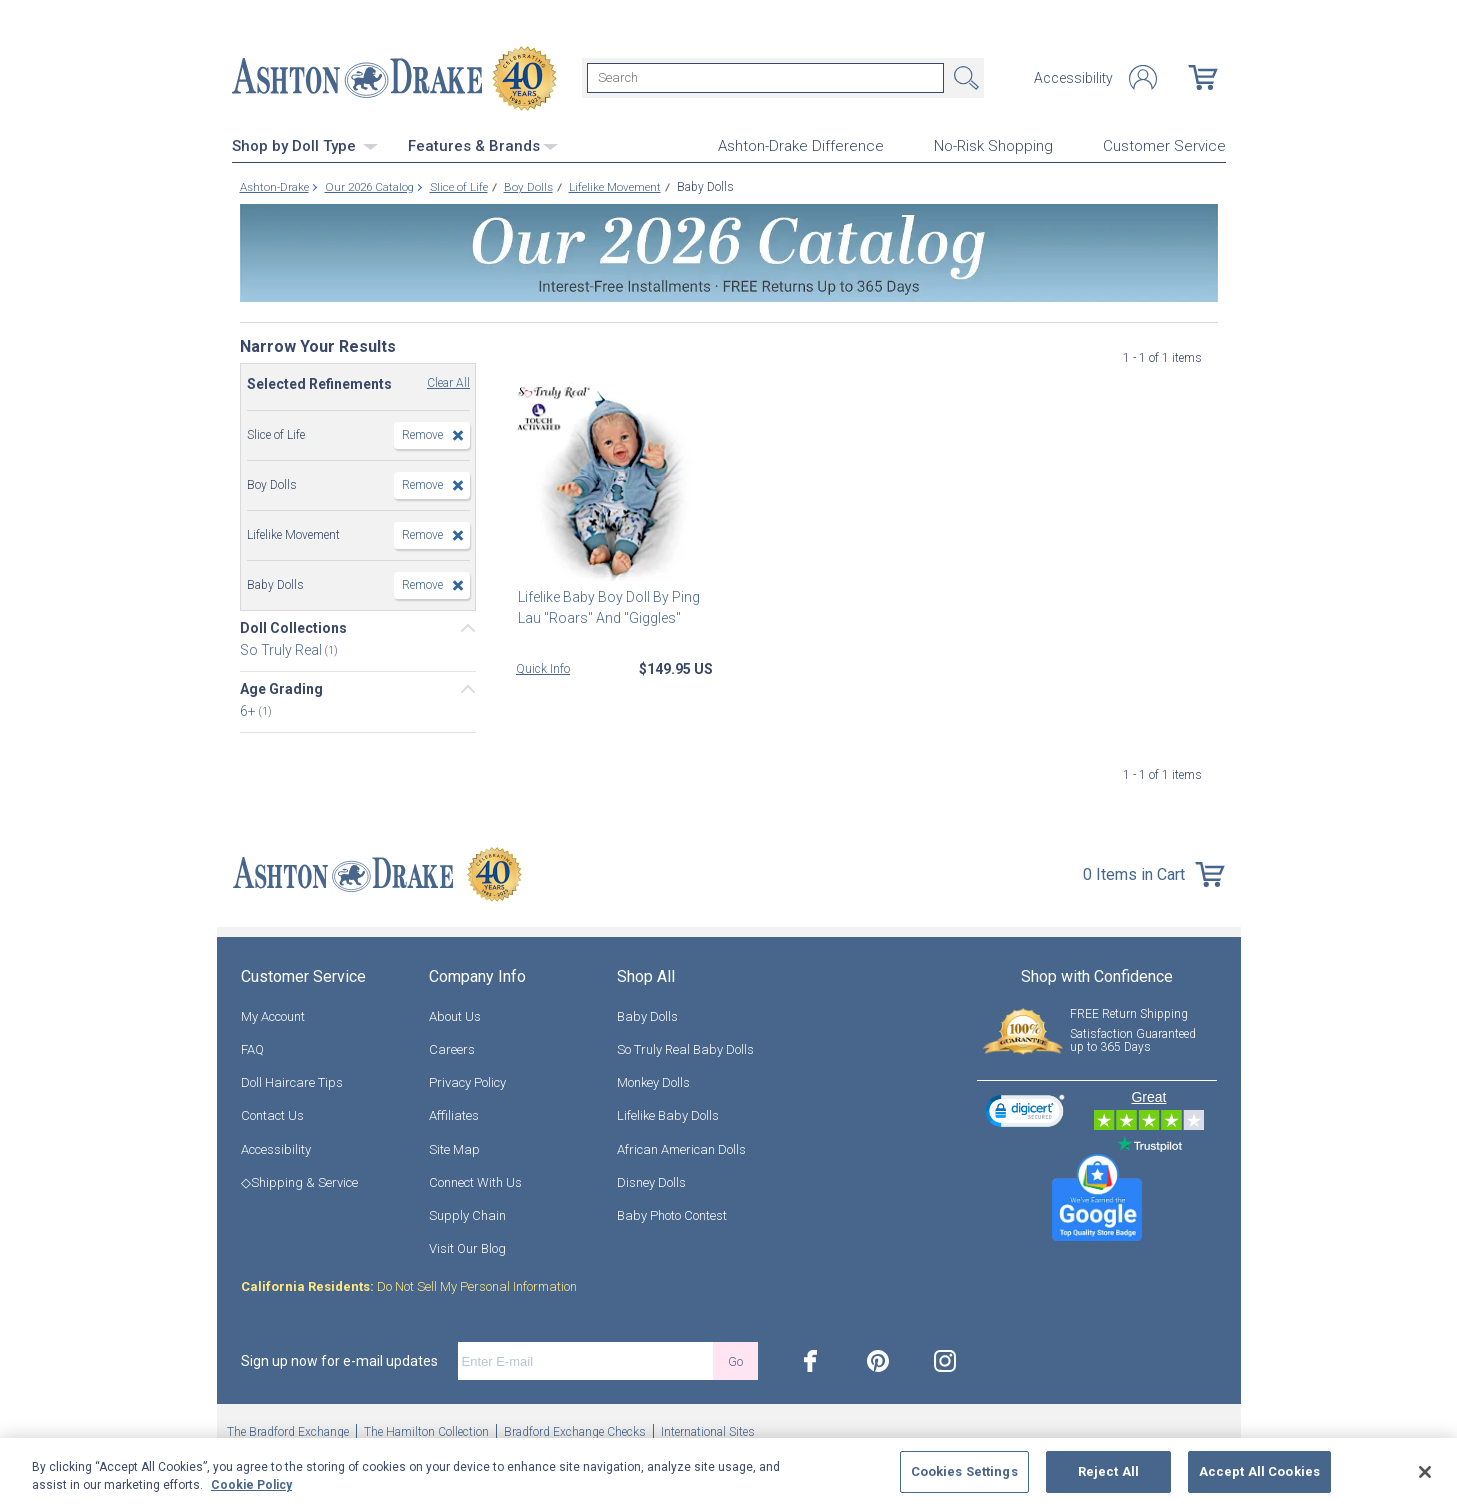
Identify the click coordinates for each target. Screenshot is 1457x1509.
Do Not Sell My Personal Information (409, 1286)
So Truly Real (282, 649)
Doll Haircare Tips (292, 1081)
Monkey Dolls (653, 1081)
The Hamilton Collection (426, 1432)
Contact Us (272, 1115)
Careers (452, 1048)
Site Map (454, 1148)
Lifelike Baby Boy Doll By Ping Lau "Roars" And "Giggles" (607, 606)
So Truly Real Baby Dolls (685, 1048)
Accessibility (1073, 78)
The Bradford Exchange (288, 1432)
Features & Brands (483, 145)
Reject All (1108, 1471)
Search (964, 78)
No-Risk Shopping (993, 146)
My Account (273, 1015)
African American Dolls (681, 1148)
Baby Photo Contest (672, 1214)
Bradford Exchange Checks (575, 1432)
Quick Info (543, 668)
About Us (455, 1015)
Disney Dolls (651, 1181)
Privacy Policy (467, 1081)
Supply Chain (467, 1214)
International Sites (708, 1432)
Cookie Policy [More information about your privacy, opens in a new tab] (251, 1485)
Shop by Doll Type (305, 145)
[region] (728, 1473)
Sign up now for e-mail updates (339, 1361)
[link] (1025, 1113)
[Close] (1425, 1472)
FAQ (252, 1048)
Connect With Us (475, 1181)
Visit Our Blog (467, 1247)
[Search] (765, 78)
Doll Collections (293, 627)
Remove (422, 434)
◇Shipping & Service (299, 1181)
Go (735, 1360)
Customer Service (1164, 146)
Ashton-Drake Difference (801, 146)
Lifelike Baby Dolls (668, 1115)
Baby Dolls (647, 1015)
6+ (249, 710)
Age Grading (281, 688)
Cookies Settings (964, 1471)
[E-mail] (585, 1361)
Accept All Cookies (1259, 1471)
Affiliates (454, 1115)
